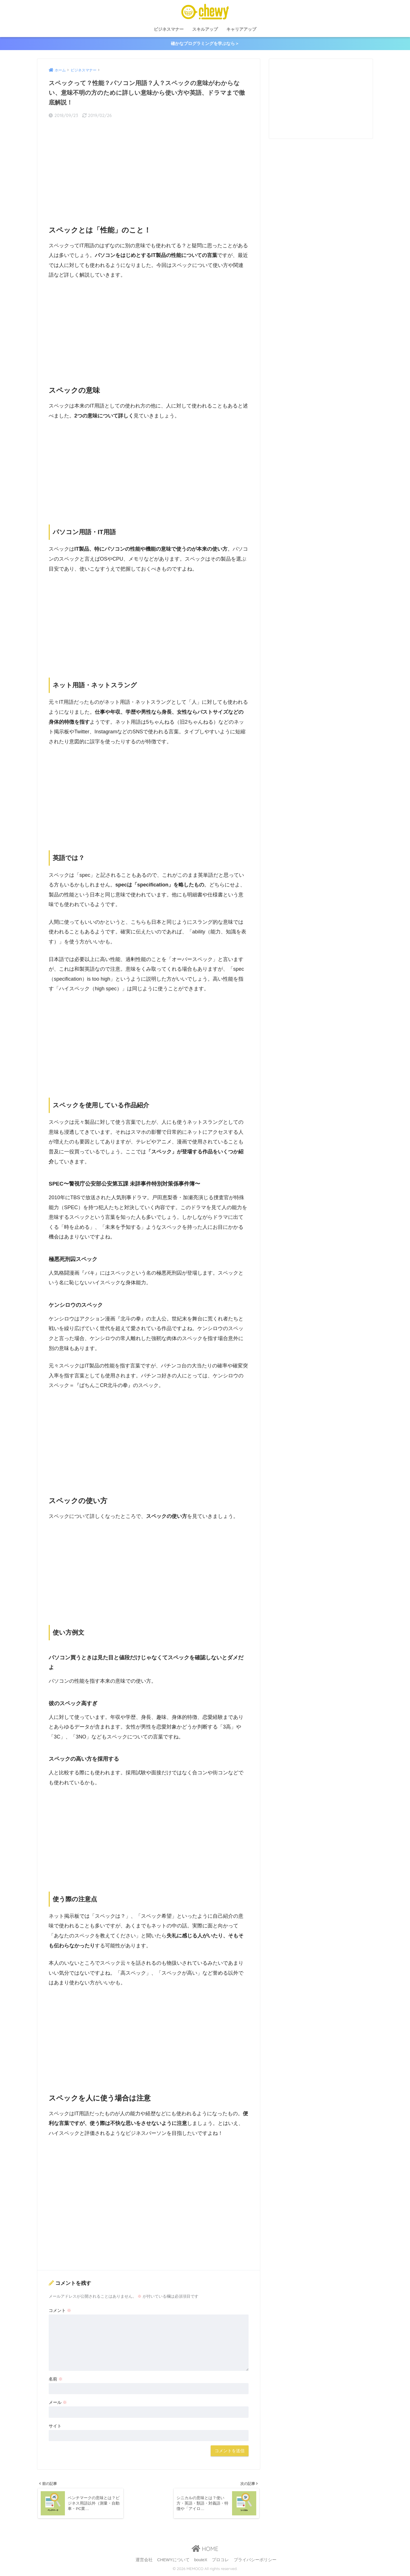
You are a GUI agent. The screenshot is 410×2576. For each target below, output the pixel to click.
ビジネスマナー (169, 29)
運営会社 (144, 2561)
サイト (55, 2426)
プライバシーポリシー (255, 2561)
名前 (56, 2379)
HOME (205, 2550)
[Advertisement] (149, 168)
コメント (60, 2311)
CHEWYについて (173, 2561)
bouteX (200, 2561)
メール (58, 2403)
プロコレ (220, 2561)
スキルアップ (205, 29)
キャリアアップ (241, 29)
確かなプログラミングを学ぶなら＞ (205, 44)
